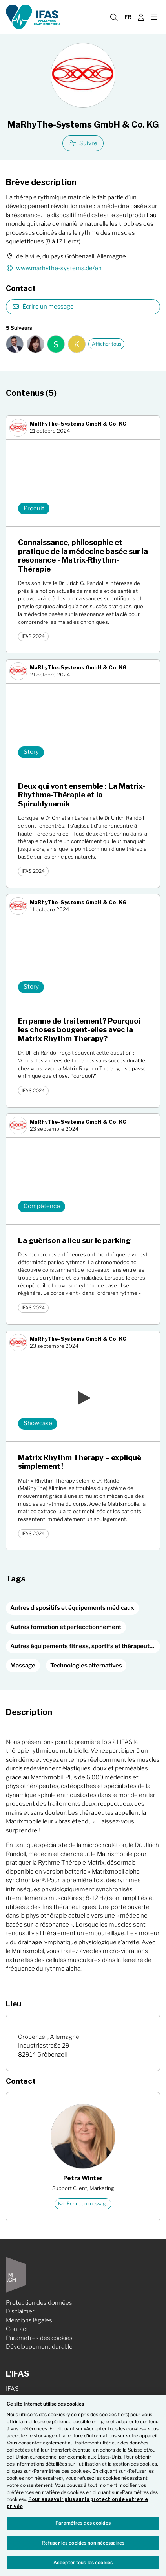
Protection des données (39, 2302)
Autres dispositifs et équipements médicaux (72, 1607)
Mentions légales (29, 2320)
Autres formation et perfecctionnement (65, 1627)
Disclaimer (20, 2311)
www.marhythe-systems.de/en (54, 268)
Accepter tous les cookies (83, 2562)
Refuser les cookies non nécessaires (83, 2543)
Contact (17, 2329)
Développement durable (39, 2346)
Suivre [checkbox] (83, 143)
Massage (22, 1665)
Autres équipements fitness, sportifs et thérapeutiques (85, 1646)
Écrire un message (43, 306)
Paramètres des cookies (39, 2338)
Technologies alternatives (86, 1665)
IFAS (12, 2388)
